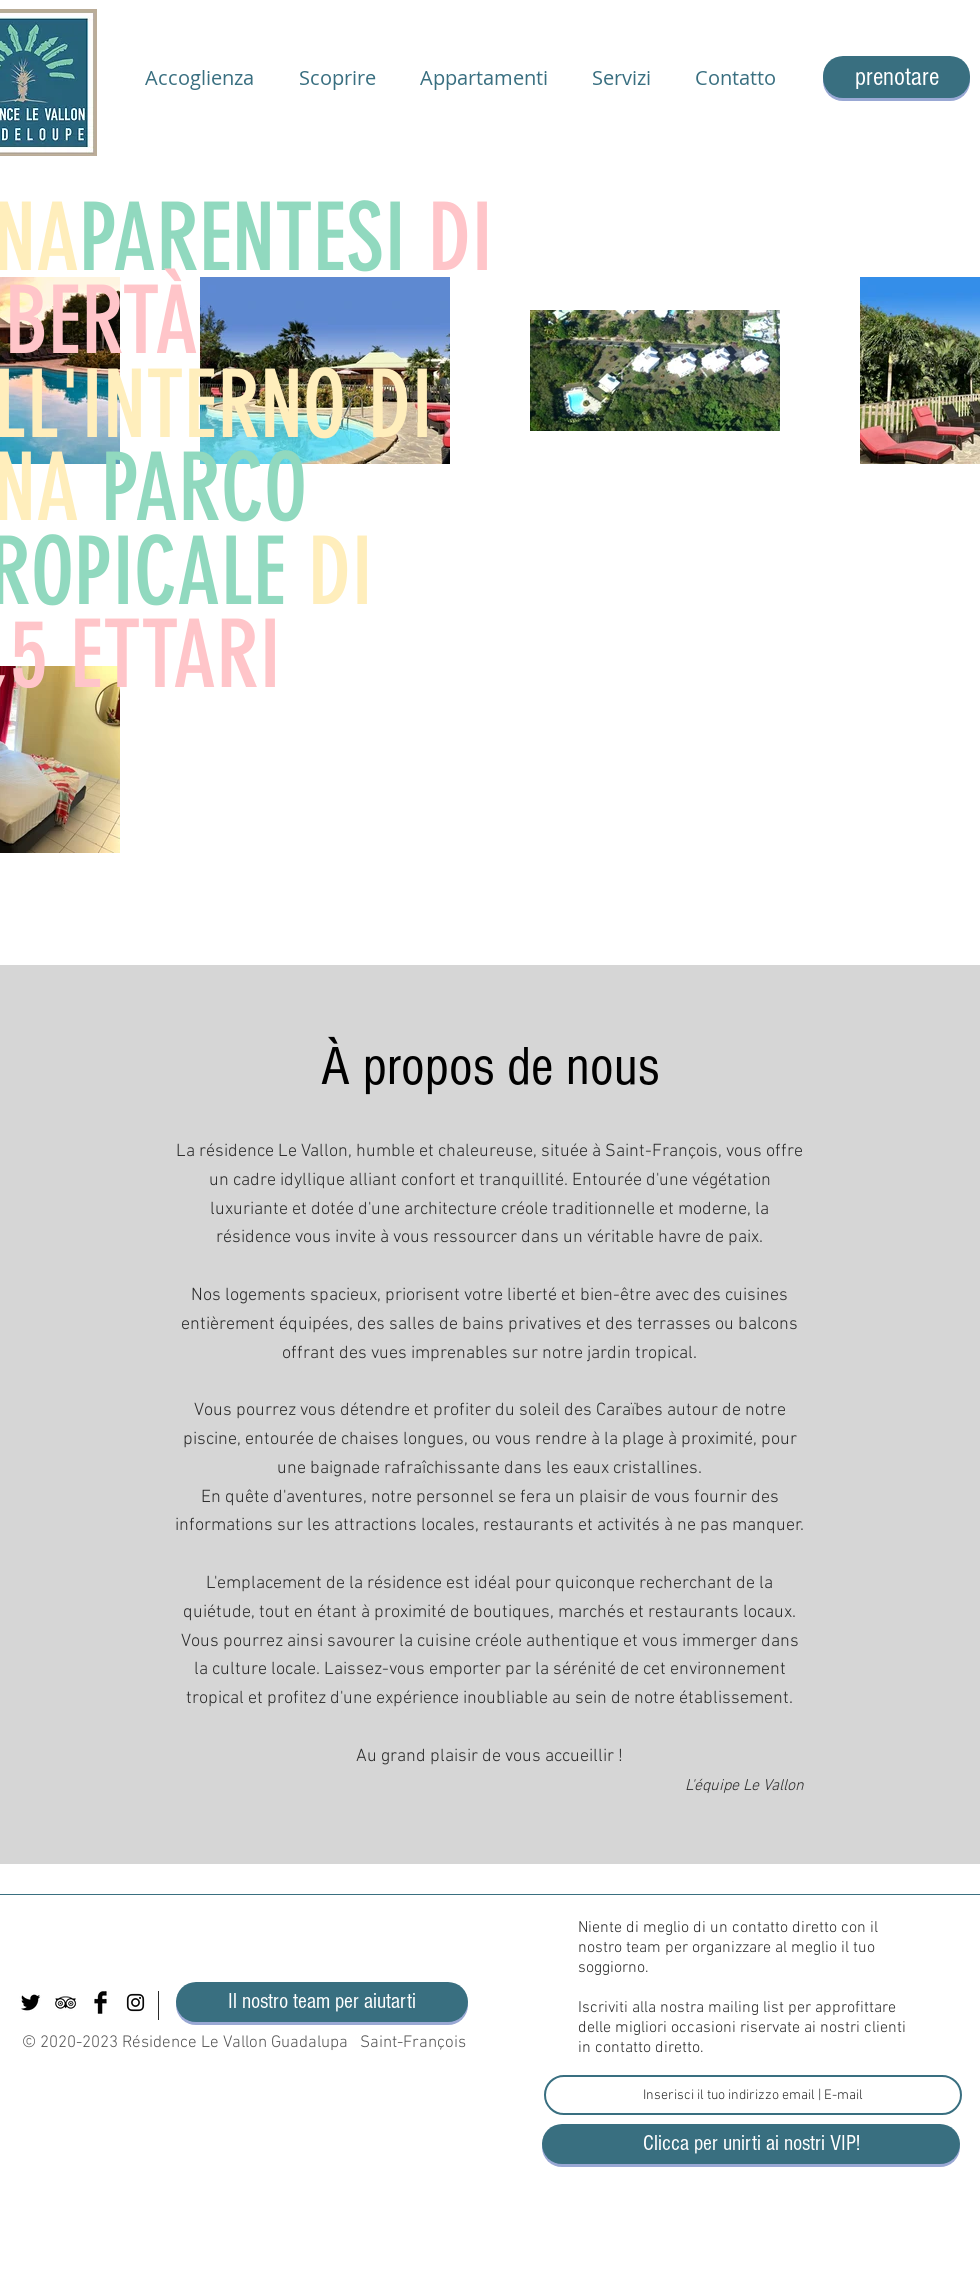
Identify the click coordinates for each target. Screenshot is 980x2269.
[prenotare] (896, 77)
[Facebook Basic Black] (100, 2002)
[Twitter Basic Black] (30, 2002)
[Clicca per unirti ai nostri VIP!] (751, 2144)
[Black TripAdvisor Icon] (65, 2002)
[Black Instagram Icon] (135, 2002)
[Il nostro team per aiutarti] (322, 2002)
